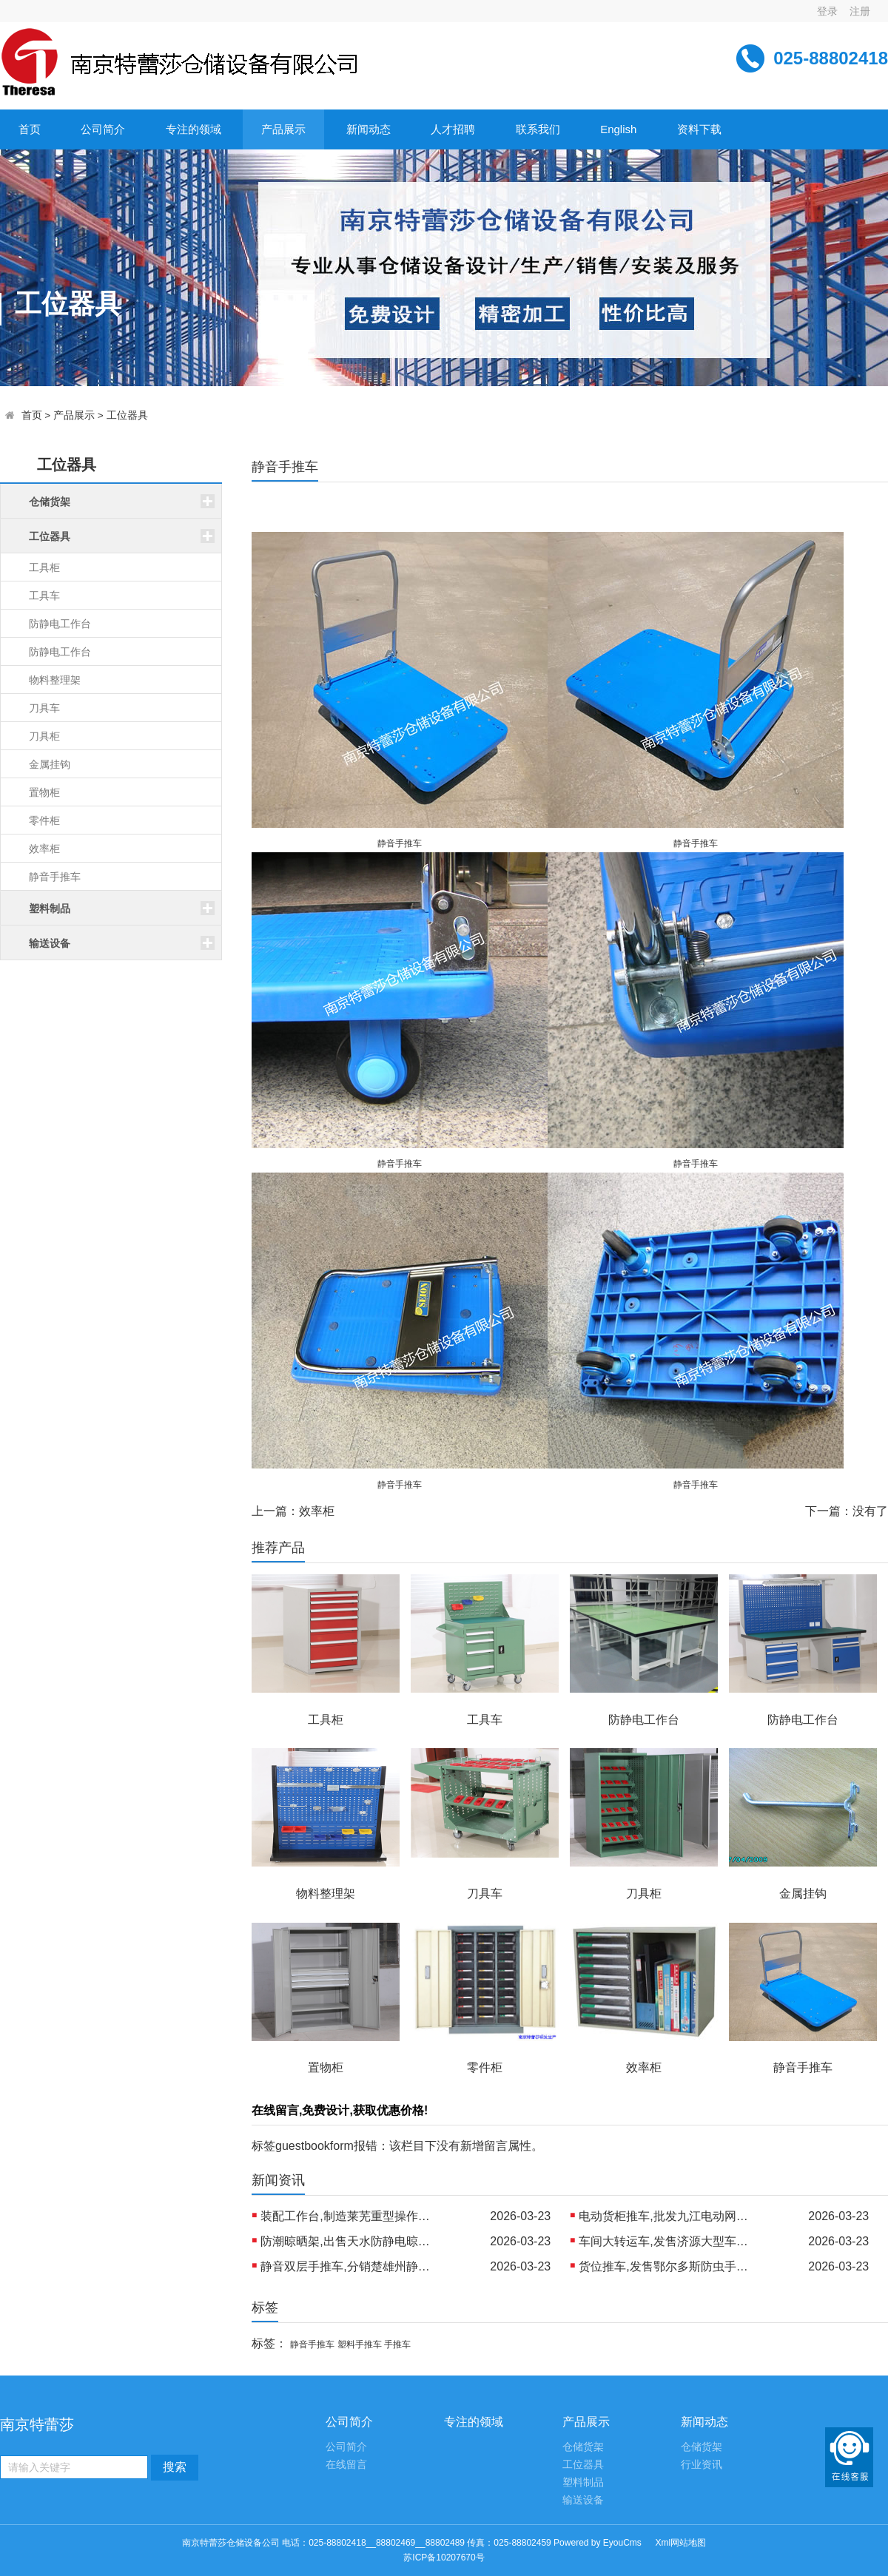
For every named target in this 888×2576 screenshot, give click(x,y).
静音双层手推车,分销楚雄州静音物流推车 (349, 2266)
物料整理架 (55, 680)
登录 (827, 11)
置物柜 (44, 792)
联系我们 (538, 129)
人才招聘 (453, 129)
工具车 (44, 595)
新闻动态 (368, 129)
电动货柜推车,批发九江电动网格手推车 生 (667, 2216)
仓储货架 (583, 2446)
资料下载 (699, 129)
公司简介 (103, 129)
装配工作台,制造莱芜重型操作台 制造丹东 (349, 2216)
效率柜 (44, 848)
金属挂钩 (49, 764)
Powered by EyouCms (596, 2543)
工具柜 (44, 567)
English (618, 129)
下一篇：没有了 (846, 1511)
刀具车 (44, 708)
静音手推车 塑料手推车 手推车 (350, 2344)
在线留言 (346, 2464)
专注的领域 (193, 129)
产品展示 (283, 129)
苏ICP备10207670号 (443, 2557)
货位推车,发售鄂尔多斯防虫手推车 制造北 (667, 2266)
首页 (29, 129)
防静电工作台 (60, 624)
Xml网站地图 (681, 2543)
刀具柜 (44, 736)
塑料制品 (583, 2482)
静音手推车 (55, 877)
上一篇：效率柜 (293, 1511)
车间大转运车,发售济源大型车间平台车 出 (667, 2241)
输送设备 (583, 2500)
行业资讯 (701, 2464)
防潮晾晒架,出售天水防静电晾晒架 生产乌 (349, 2241)
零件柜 (44, 820)
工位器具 (127, 415)
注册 (860, 11)
